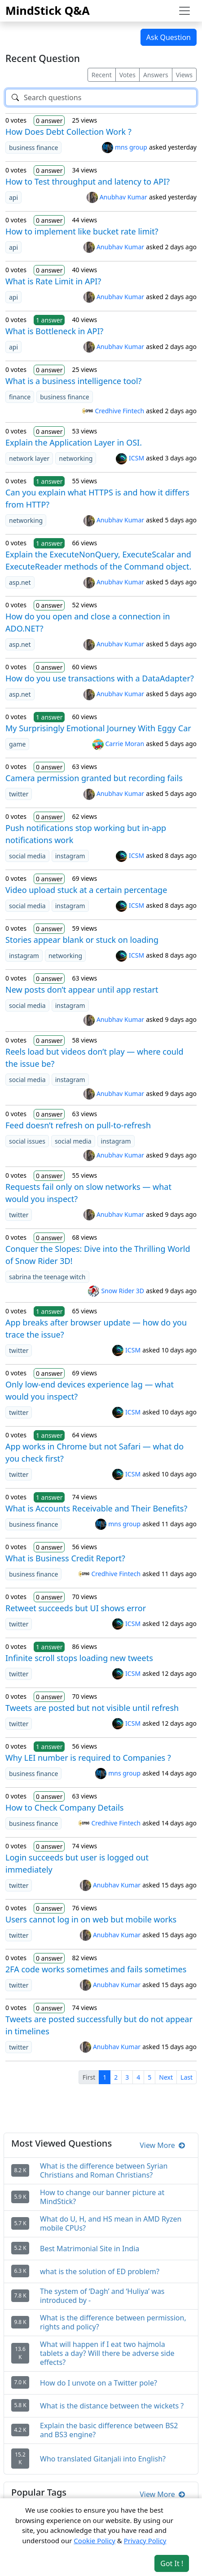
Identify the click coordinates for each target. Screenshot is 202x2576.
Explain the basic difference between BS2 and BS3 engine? (109, 2430)
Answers (155, 75)
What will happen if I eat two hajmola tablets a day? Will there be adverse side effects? (107, 2353)
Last (186, 2077)
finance (20, 397)
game (17, 744)
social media (27, 856)
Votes (127, 75)
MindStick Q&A (47, 10)
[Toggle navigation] (184, 10)
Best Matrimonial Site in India (89, 2248)
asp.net (20, 582)
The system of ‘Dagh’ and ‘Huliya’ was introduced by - (102, 2296)
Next (166, 2077)
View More (162, 2145)
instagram (70, 856)
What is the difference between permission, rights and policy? (113, 2322)
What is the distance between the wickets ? (112, 2405)
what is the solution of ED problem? (99, 2271)
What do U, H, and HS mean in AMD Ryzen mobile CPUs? (110, 2223)
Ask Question (168, 37)
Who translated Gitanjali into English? (103, 2458)
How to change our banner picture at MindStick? (102, 2197)
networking (75, 458)
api (13, 197)
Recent (102, 75)
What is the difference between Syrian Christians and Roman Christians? (103, 2170)
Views (184, 75)
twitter (18, 794)
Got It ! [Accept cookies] (171, 2563)
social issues (27, 1141)
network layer (29, 458)
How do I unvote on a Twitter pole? (98, 2382)
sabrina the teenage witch (47, 1277)
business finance (33, 147)
